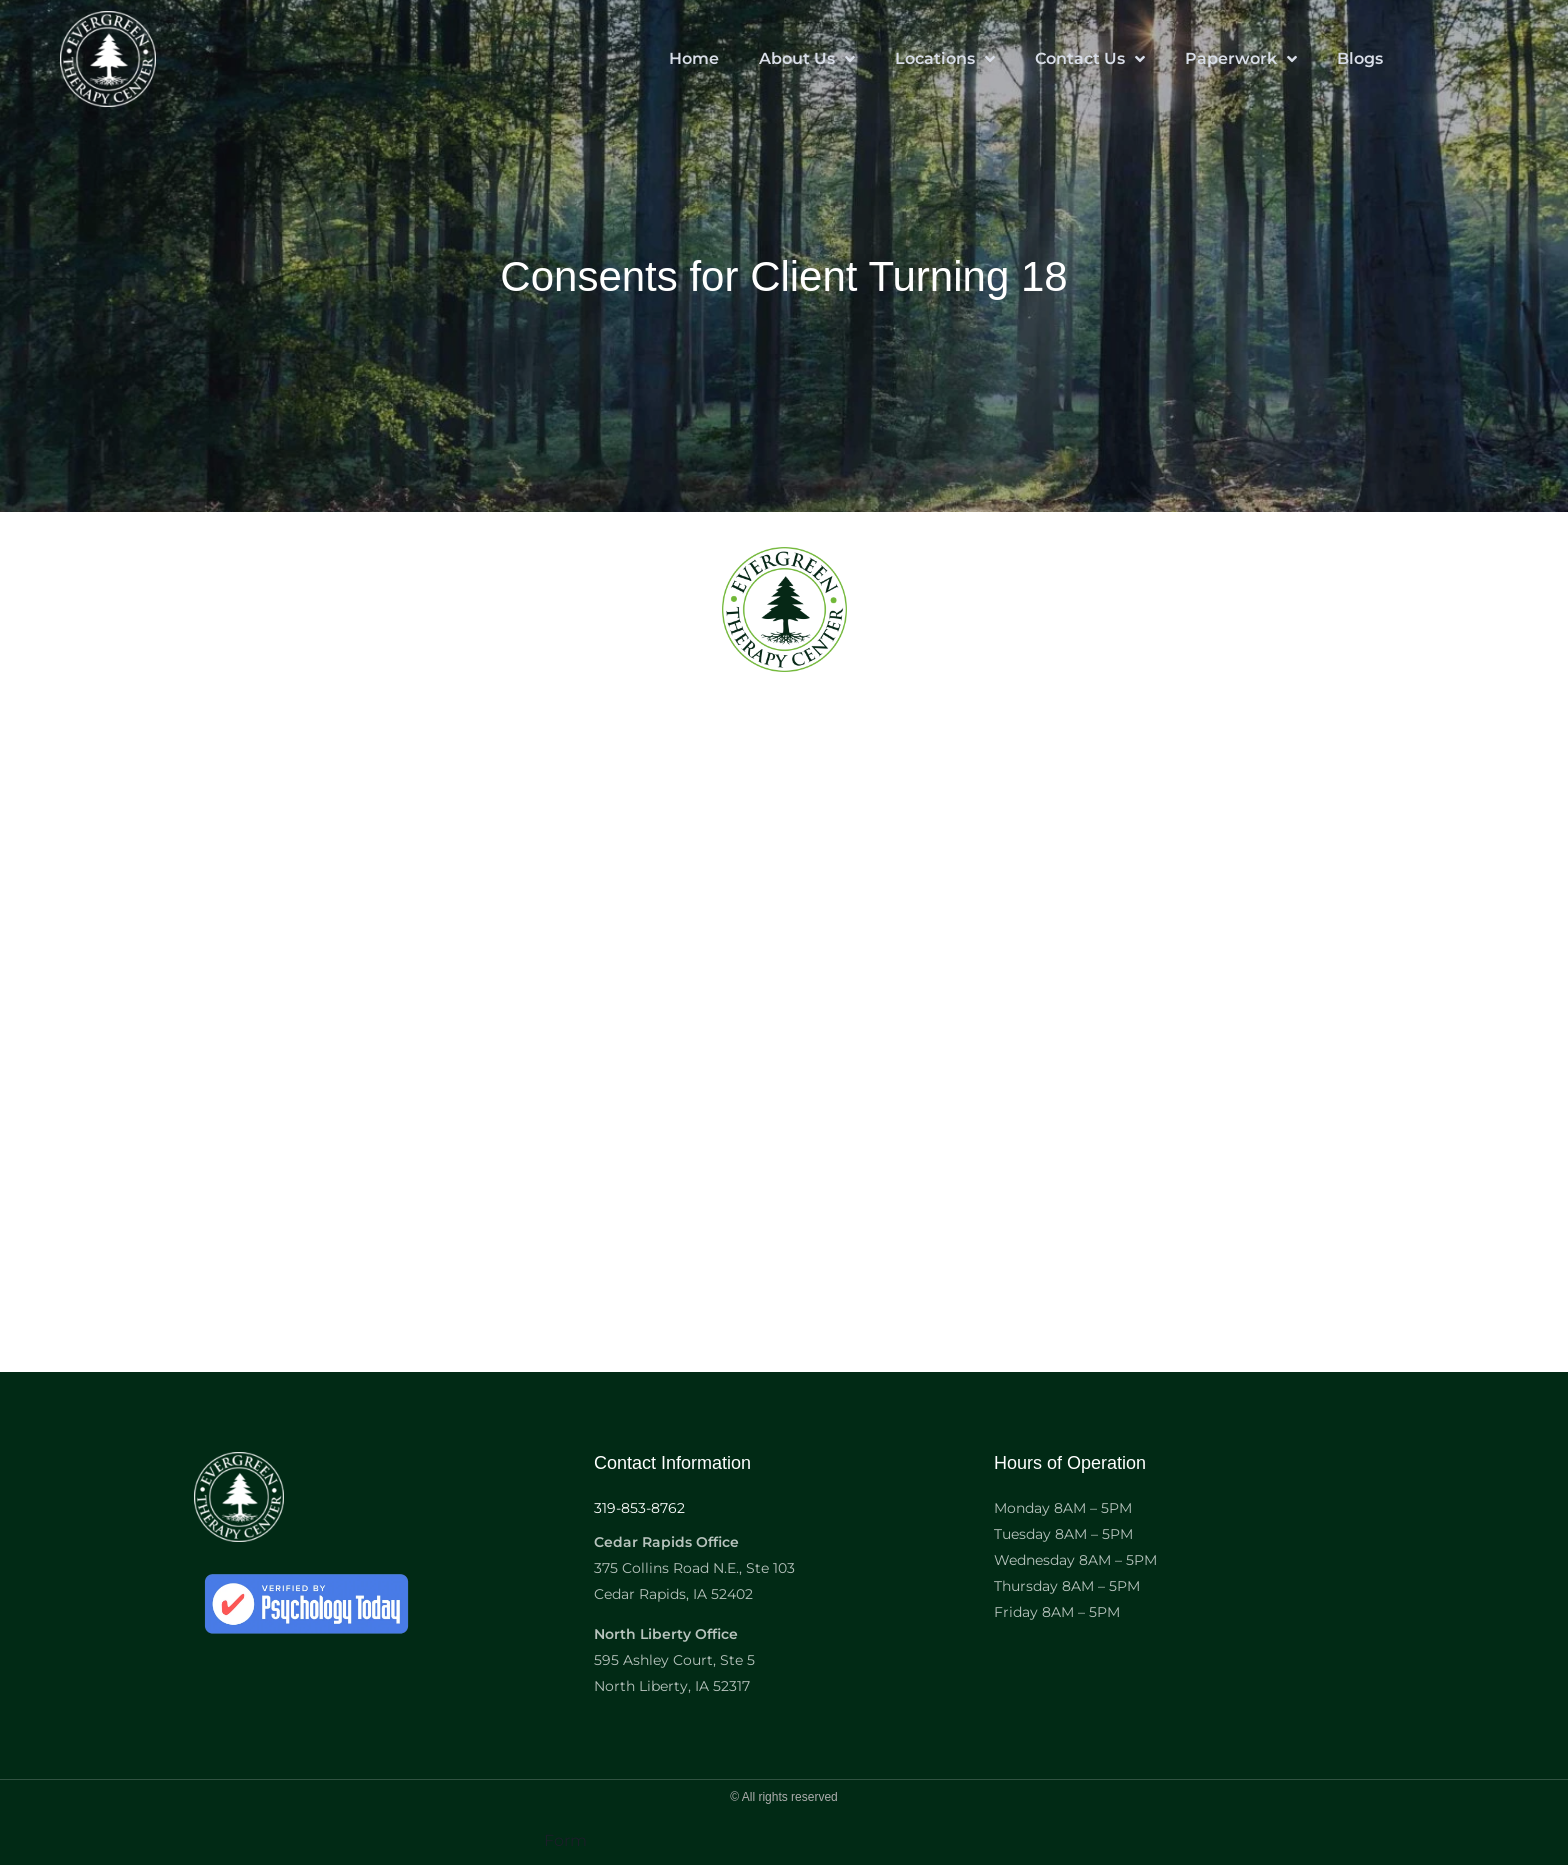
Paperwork (1241, 59)
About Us (807, 59)
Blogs (1360, 58)
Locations (945, 59)
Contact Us (1090, 59)
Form (565, 1840)
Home (694, 58)
